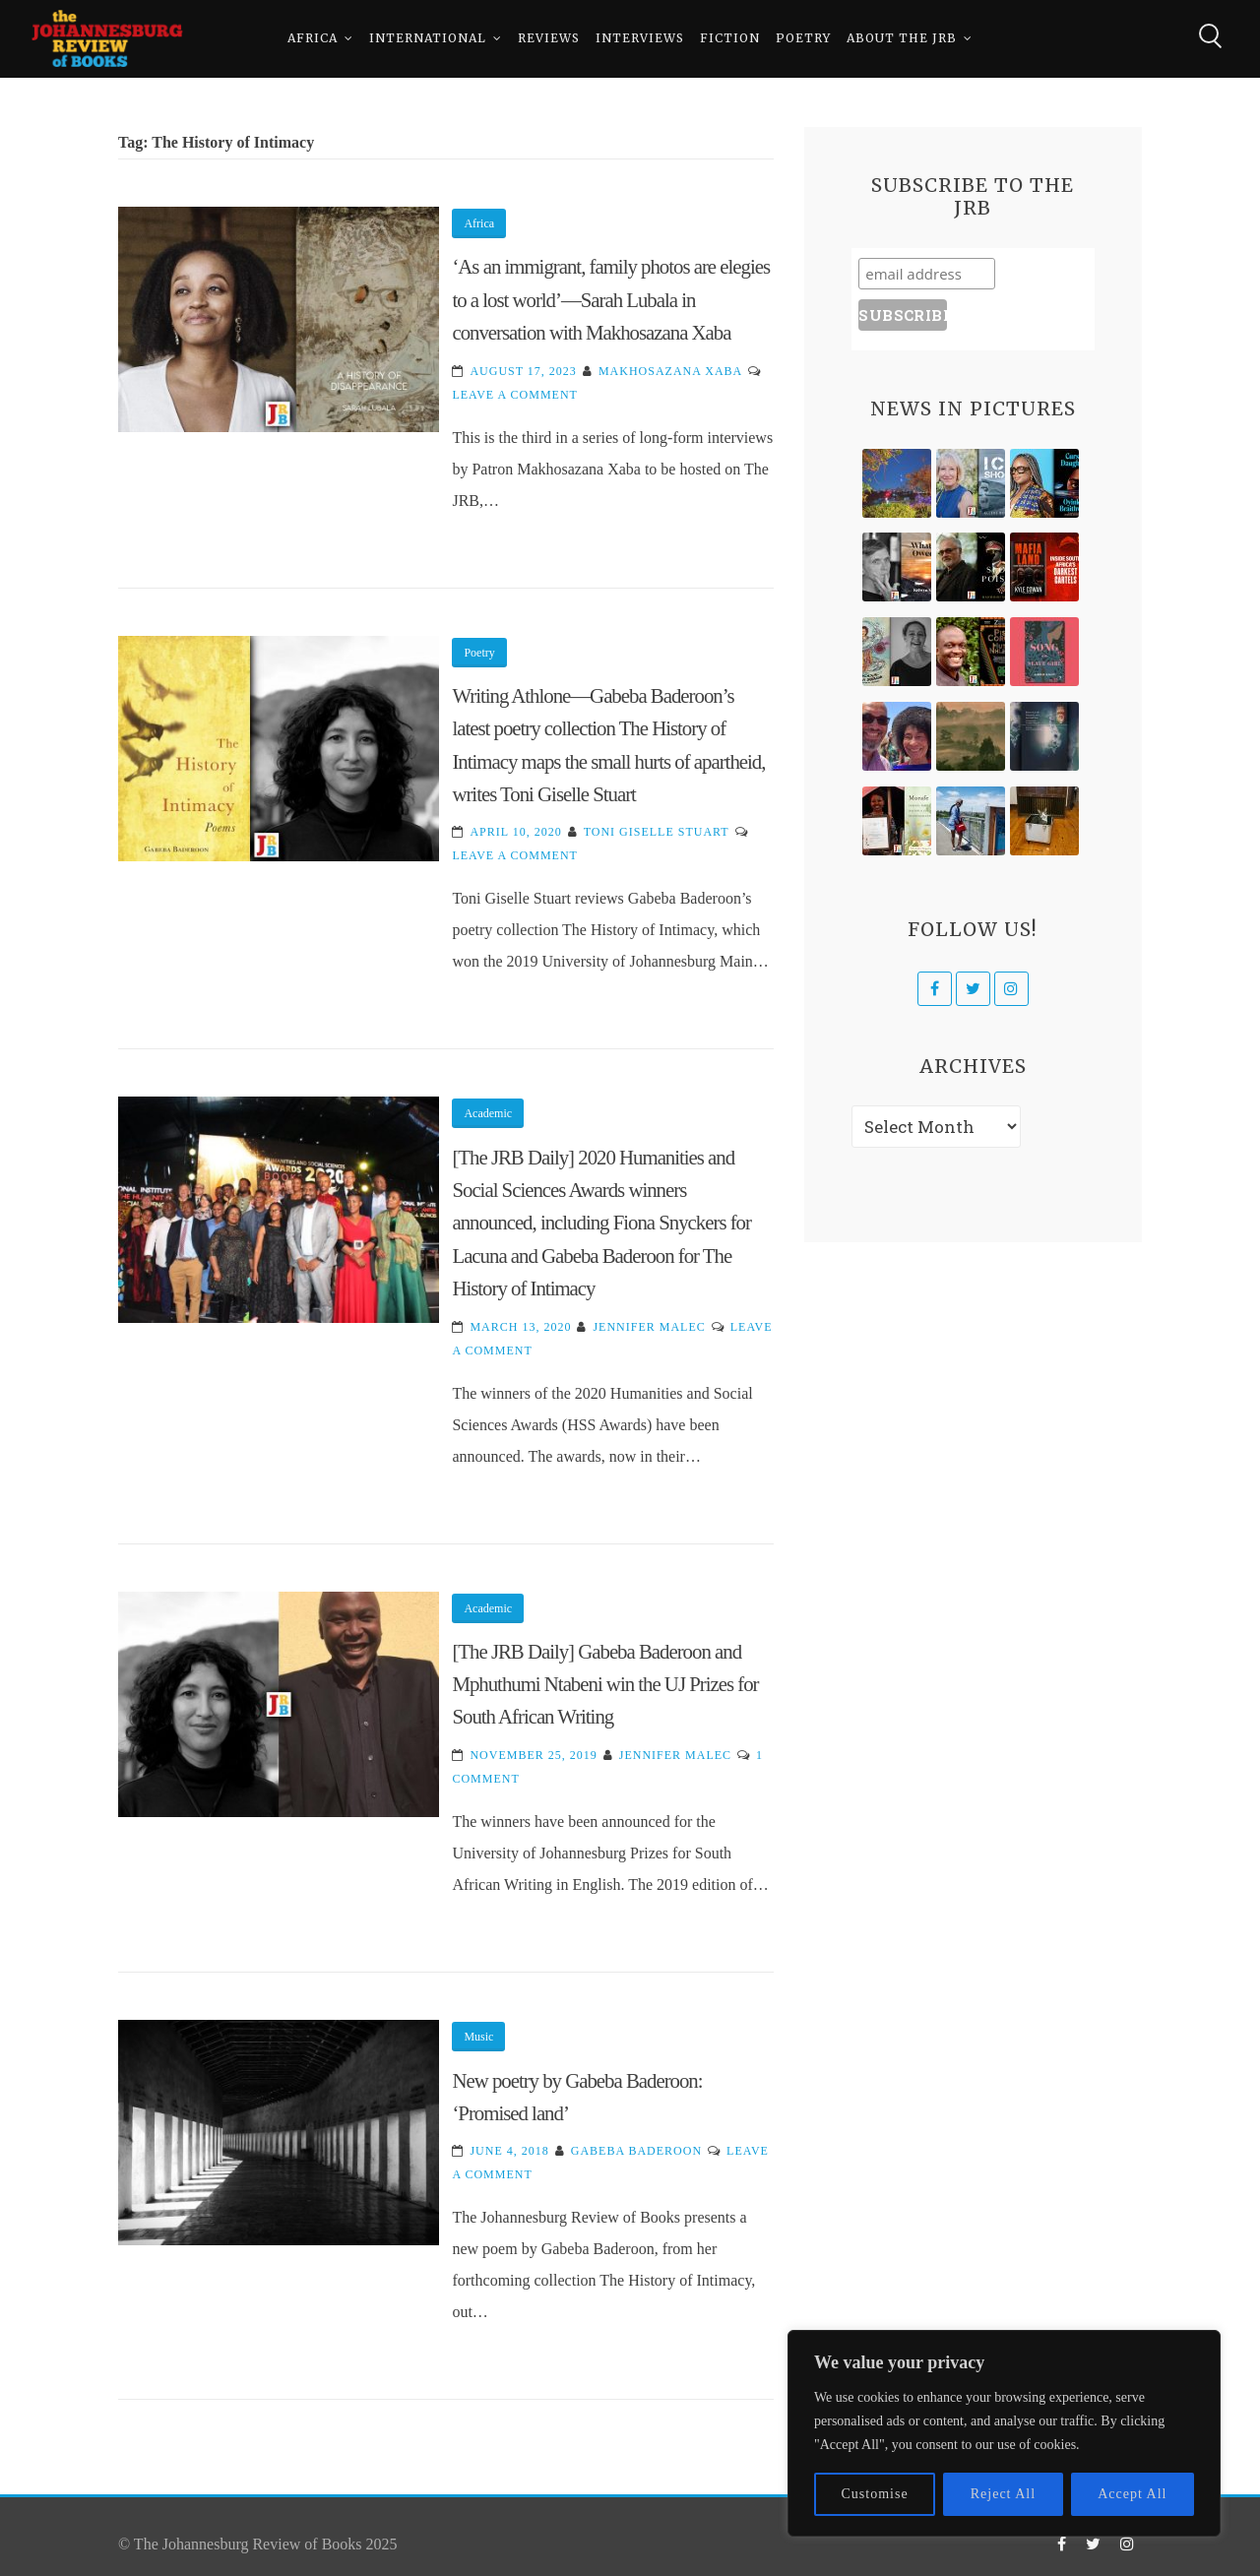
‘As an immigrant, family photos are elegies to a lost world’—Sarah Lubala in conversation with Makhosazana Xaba (611, 299)
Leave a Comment (514, 395)
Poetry (803, 38)
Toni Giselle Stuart (656, 832)
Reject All (1003, 2493)
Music (478, 2036)
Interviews (640, 38)
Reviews (549, 38)
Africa (312, 38)
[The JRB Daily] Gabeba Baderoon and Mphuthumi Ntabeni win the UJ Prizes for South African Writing (605, 1684)
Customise (875, 2493)
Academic (488, 1113)
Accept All (1132, 2493)
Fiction (730, 38)
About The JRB (902, 38)
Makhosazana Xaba (670, 371)
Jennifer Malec (649, 1327)
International (427, 38)
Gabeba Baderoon (636, 2151)
